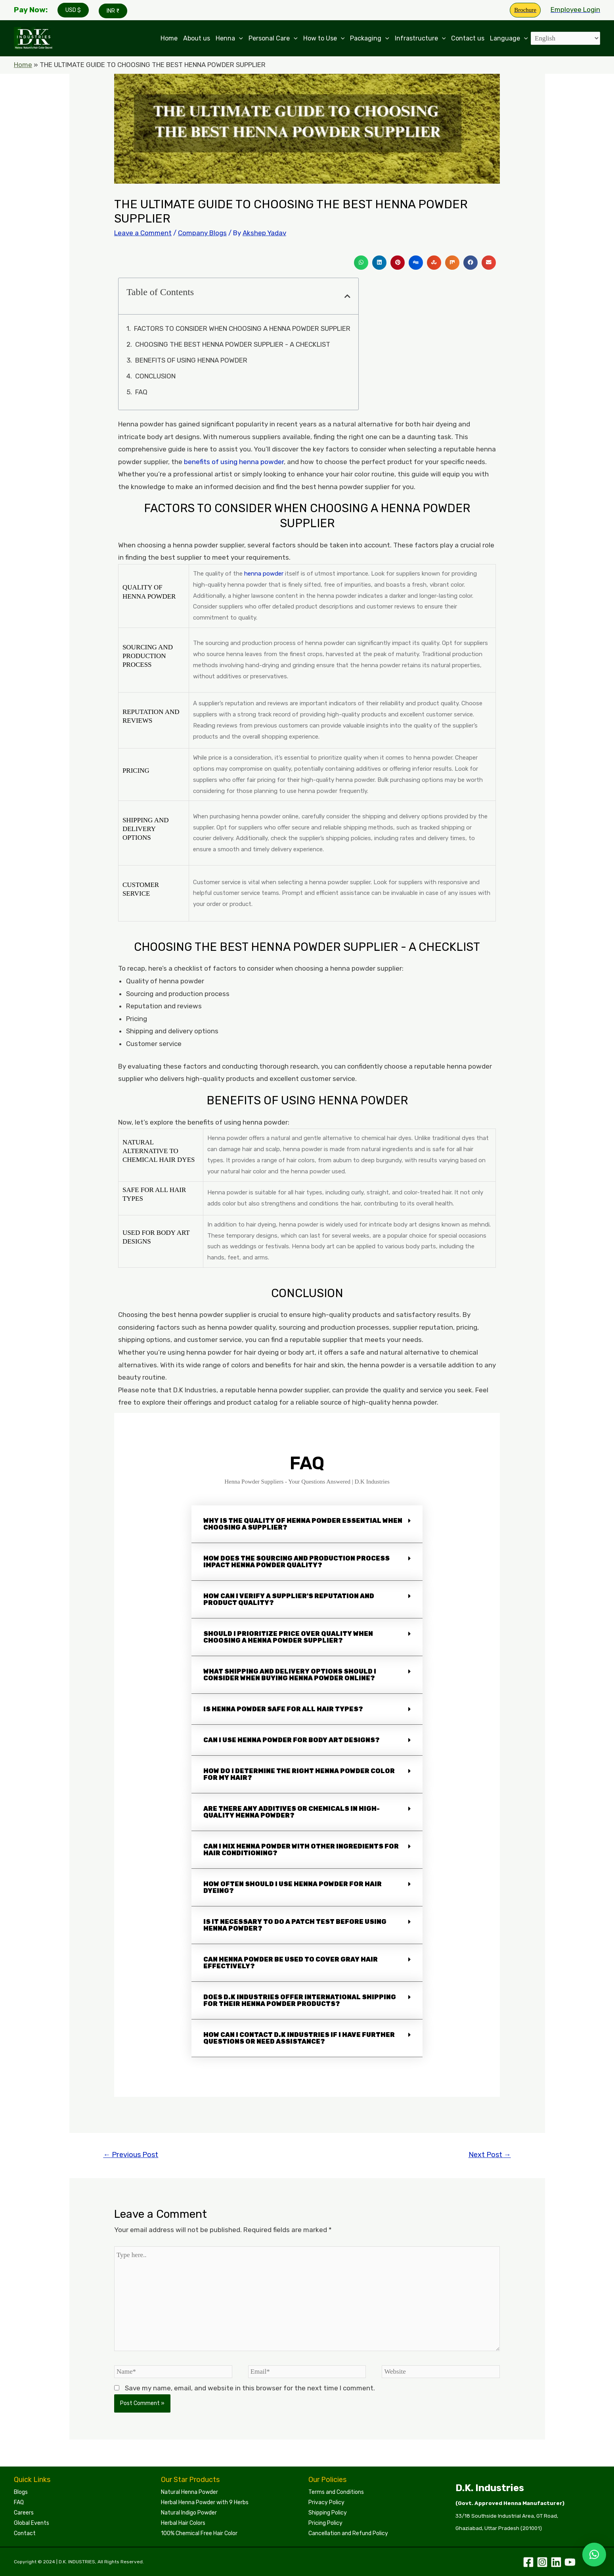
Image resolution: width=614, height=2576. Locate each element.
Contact (25, 2533)
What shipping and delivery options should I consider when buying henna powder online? (289, 1675)
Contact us (467, 38)
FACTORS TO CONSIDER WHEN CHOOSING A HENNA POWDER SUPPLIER (242, 328)
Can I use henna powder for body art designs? (291, 1740)
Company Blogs (202, 233)
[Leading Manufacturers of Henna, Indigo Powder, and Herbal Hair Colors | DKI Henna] (34, 38)
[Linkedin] (556, 2562)
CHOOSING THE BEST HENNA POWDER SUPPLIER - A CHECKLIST (232, 344)
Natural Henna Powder (189, 2492)
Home (169, 38)
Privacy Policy (326, 2502)
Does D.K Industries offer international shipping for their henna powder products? (299, 2000)
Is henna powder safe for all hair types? (283, 1709)
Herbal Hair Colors (183, 2523)
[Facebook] (528, 2562)
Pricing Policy (325, 2523)
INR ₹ (113, 11)
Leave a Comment (143, 233)
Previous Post (130, 2154)
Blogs (21, 2492)
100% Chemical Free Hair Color (199, 2533)
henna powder (263, 573)
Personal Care (273, 38)
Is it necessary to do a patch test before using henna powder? (294, 1925)
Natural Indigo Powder (189, 2512)
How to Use (324, 38)
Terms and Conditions (336, 2492)
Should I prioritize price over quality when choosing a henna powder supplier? (288, 1637)
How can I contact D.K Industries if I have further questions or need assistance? (299, 2038)
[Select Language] (565, 38)
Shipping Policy (327, 2512)
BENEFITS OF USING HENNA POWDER (191, 360)
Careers (24, 2512)
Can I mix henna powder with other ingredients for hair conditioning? (301, 1850)
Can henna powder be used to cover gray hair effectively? (290, 1963)
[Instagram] (542, 2562)
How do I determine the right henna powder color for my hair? (299, 1774)
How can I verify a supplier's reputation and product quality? (288, 1599)
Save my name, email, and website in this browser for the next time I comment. (250, 2388)
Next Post (490, 2154)
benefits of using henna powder (234, 462)
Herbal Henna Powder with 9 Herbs (205, 2502)
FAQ (141, 392)
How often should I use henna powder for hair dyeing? (292, 1887)
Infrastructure (420, 38)
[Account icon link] (575, 10)
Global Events (31, 2523)
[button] (361, 262)
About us (196, 38)
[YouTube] (570, 2562)
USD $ (73, 10)
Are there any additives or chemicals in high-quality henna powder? (291, 1812)
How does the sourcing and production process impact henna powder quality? (296, 1562)
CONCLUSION (155, 376)
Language (509, 38)
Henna (229, 38)
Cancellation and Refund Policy (348, 2533)
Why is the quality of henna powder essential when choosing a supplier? (302, 1524)
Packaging (369, 38)
